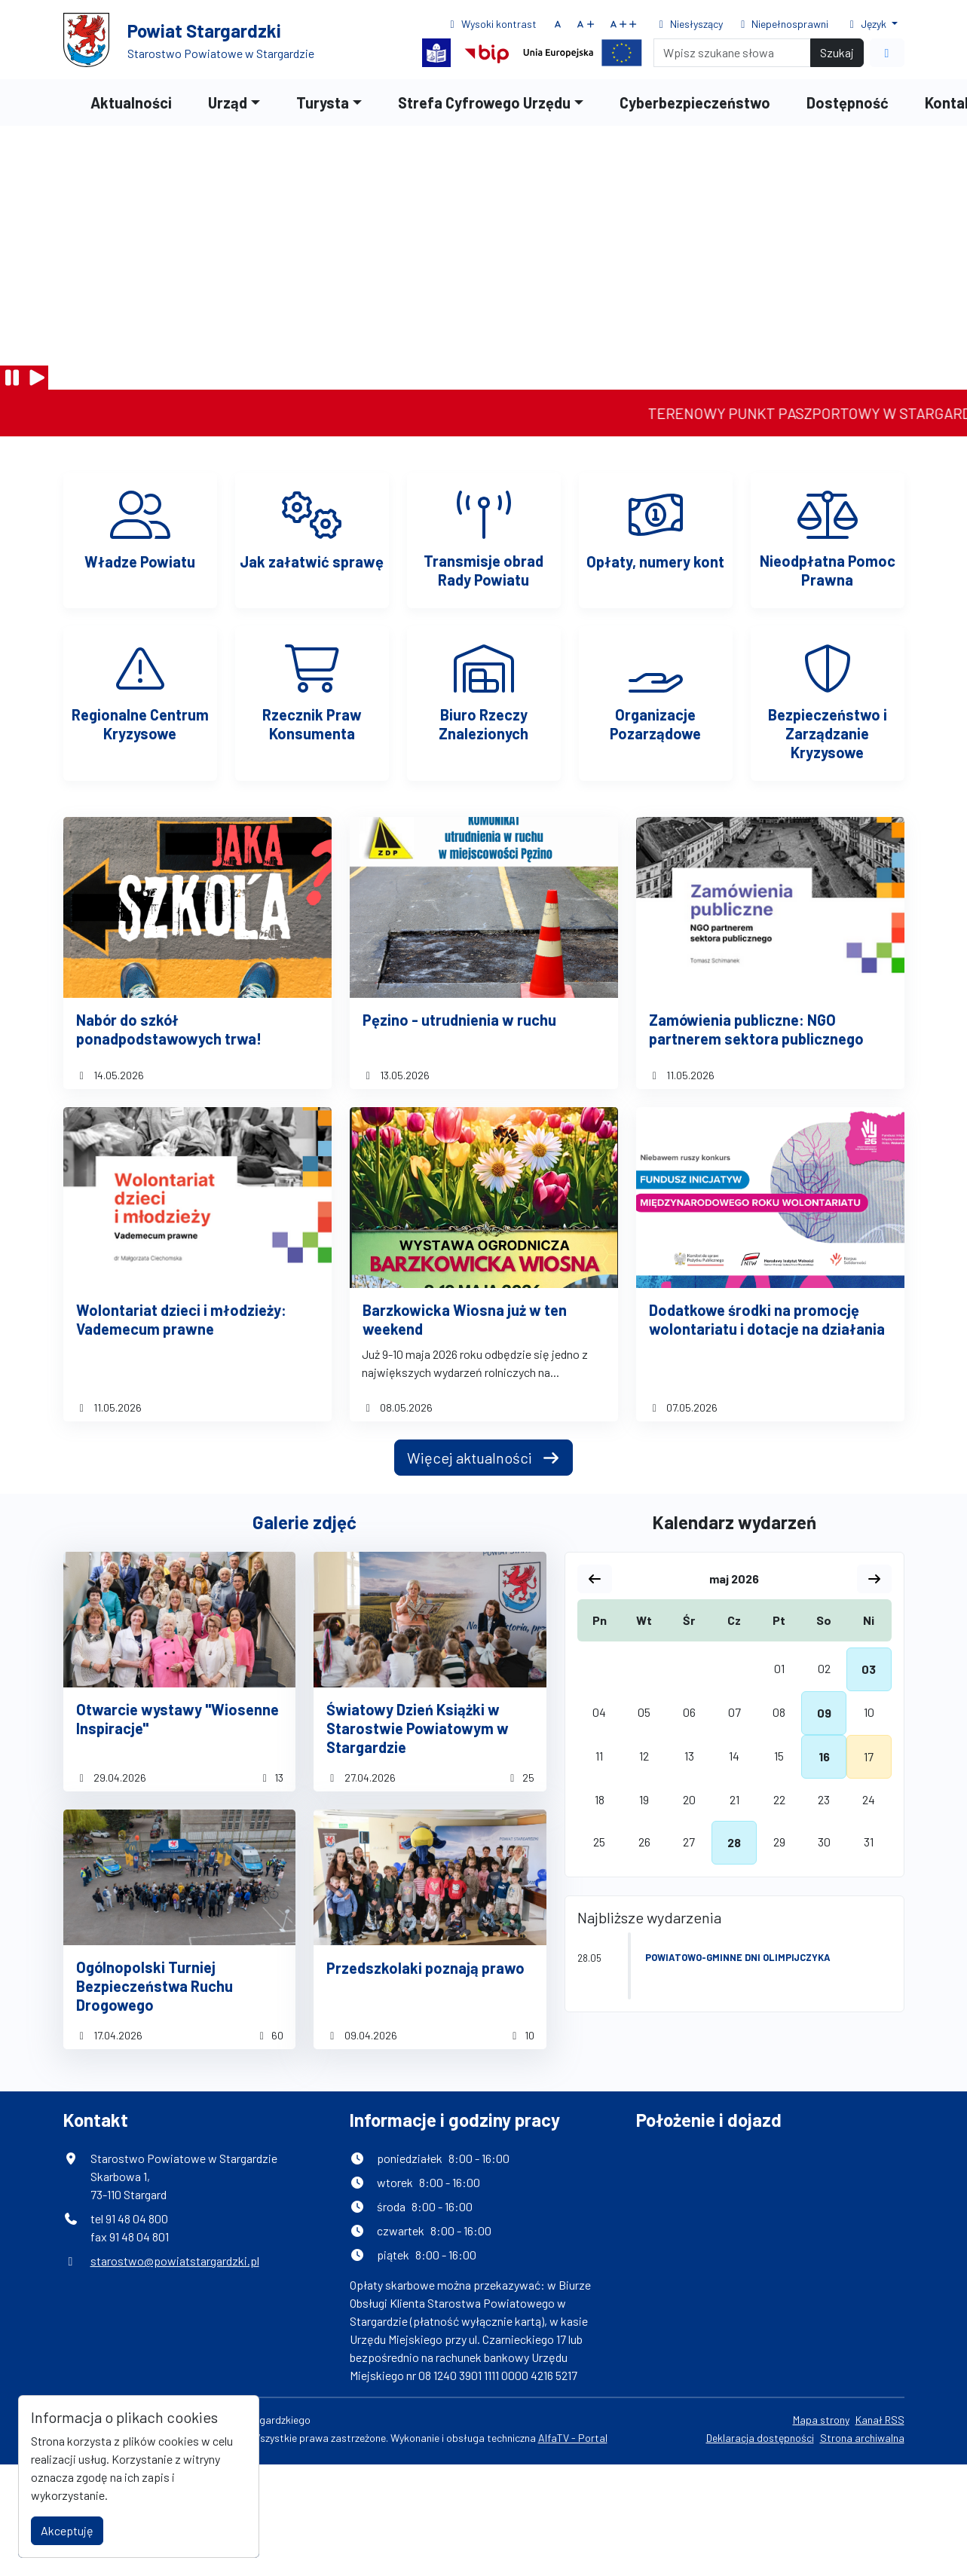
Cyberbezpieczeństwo (695, 102)
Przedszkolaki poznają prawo (425, 1968)
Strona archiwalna (862, 2437)
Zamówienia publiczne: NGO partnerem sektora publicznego (756, 1029)
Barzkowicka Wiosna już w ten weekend (465, 1319)
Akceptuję (67, 2530)
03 (868, 1669)
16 (824, 1756)
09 (824, 1713)
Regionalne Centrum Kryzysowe (140, 723)
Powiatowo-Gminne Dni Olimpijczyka (738, 1957)
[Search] (732, 52)
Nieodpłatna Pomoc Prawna (827, 570)
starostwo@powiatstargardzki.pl (174, 2260)
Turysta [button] (322, 102)
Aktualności (131, 102)
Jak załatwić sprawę (312, 561)
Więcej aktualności (483, 1458)
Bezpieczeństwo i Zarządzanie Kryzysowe (827, 733)
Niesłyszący (688, 23)
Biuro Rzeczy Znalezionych (483, 723)
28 (734, 1842)
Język (867, 23)
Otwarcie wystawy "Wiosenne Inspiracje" (177, 1718)
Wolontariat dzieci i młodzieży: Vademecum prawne (181, 1319)
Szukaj (837, 52)
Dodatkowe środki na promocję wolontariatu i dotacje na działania (767, 1319)
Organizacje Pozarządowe (655, 723)
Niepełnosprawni (782, 23)
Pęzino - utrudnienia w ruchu (459, 1020)
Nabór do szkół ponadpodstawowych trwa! (169, 1029)
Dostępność (847, 102)
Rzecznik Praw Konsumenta (312, 723)
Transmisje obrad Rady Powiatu (483, 570)
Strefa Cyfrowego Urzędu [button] (484, 102)
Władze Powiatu (139, 561)
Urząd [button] (227, 102)
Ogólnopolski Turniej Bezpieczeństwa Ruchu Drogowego (154, 1986)
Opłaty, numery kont (655, 561)
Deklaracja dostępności (760, 2437)
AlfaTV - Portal (572, 2437)
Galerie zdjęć (304, 1522)
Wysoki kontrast (491, 23)
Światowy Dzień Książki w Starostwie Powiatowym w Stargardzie (417, 1728)
